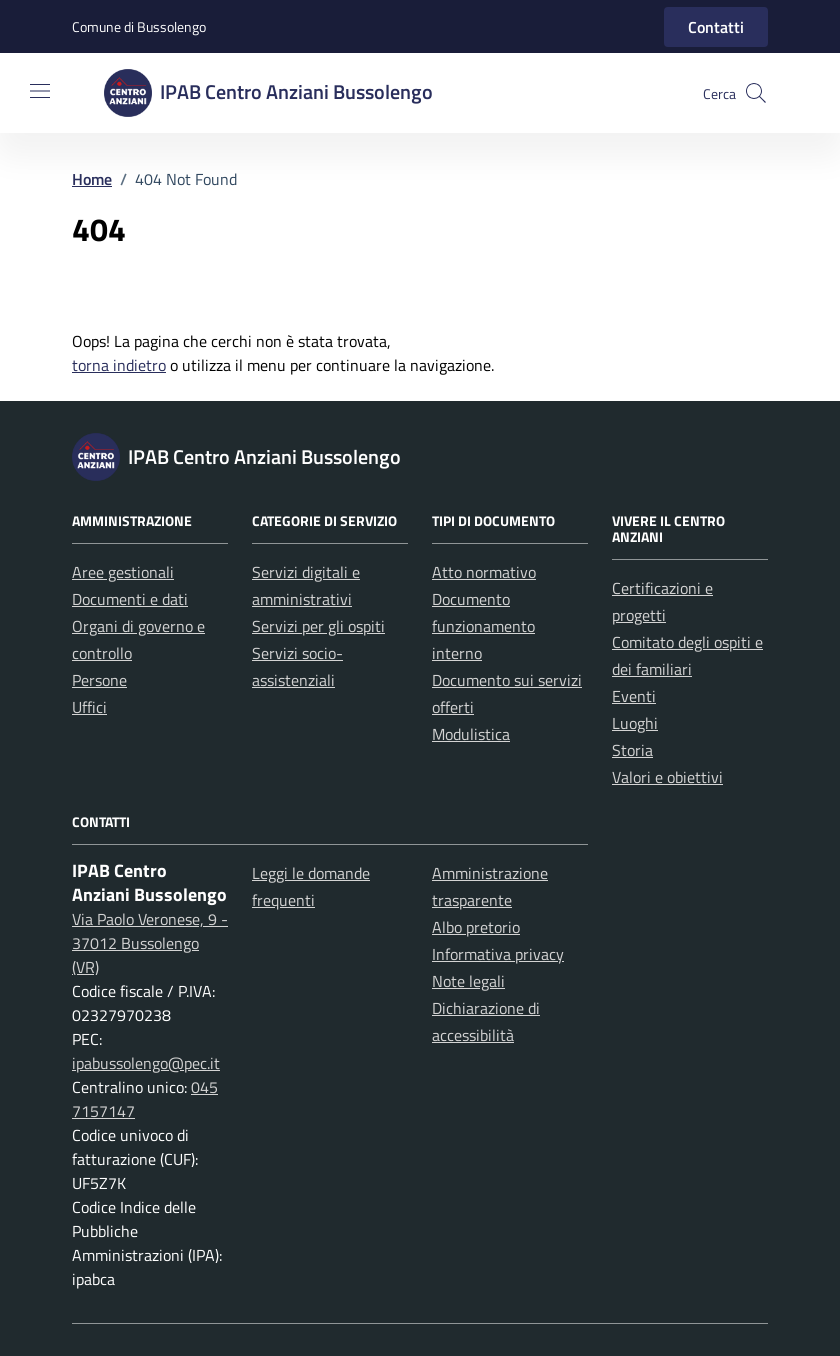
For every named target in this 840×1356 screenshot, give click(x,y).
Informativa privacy (498, 954)
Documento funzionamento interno (483, 626)
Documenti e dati (130, 599)
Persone (99, 680)
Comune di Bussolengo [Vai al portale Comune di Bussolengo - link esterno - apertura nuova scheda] (139, 26)
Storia (632, 750)
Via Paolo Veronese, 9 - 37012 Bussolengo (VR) (150, 943)
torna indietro (119, 365)
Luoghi (635, 723)
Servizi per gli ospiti (318, 626)
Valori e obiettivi (667, 777)
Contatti (716, 27)
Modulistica (471, 734)
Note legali (468, 981)
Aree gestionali (123, 572)
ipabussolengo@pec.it (146, 1063)
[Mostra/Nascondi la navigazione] (40, 91)
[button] (756, 93)
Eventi (634, 696)
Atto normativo (484, 572)
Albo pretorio (476, 927)
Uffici (89, 707)
